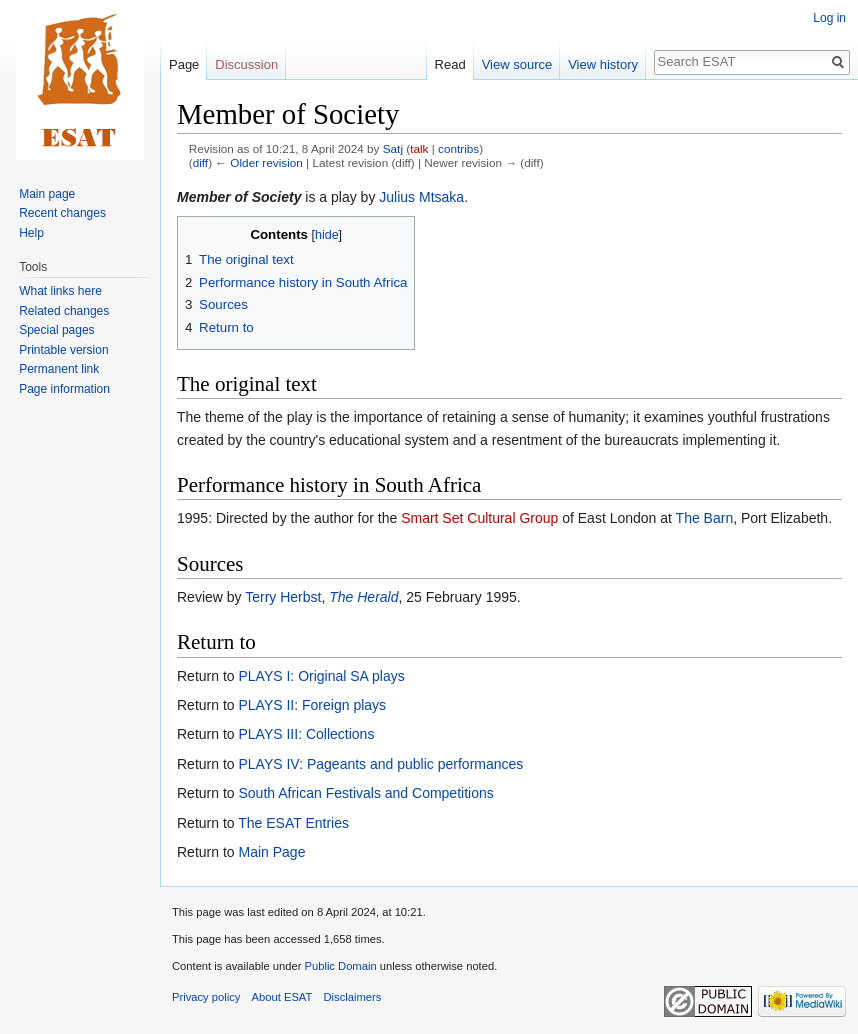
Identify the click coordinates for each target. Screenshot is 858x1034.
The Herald (363, 597)
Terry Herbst (283, 597)
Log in (829, 18)
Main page (47, 194)
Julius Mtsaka (421, 197)
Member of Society (239, 197)
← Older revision (259, 162)
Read (450, 64)
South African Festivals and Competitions (365, 793)
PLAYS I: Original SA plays (321, 676)
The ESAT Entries (293, 823)
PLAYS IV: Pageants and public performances (380, 764)
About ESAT (282, 997)
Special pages (56, 330)
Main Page (271, 852)
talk (419, 148)
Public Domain (340, 966)
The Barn (705, 518)
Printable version (63, 350)
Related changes (64, 311)
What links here (60, 291)
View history (603, 64)
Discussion (246, 64)
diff (200, 162)
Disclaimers (353, 997)
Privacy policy (206, 997)
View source (517, 64)
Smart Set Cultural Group (479, 518)
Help (31, 233)
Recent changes (62, 213)
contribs (458, 148)
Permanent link (59, 369)
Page (184, 64)
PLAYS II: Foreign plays (312, 705)
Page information (64, 389)
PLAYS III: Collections (306, 734)
